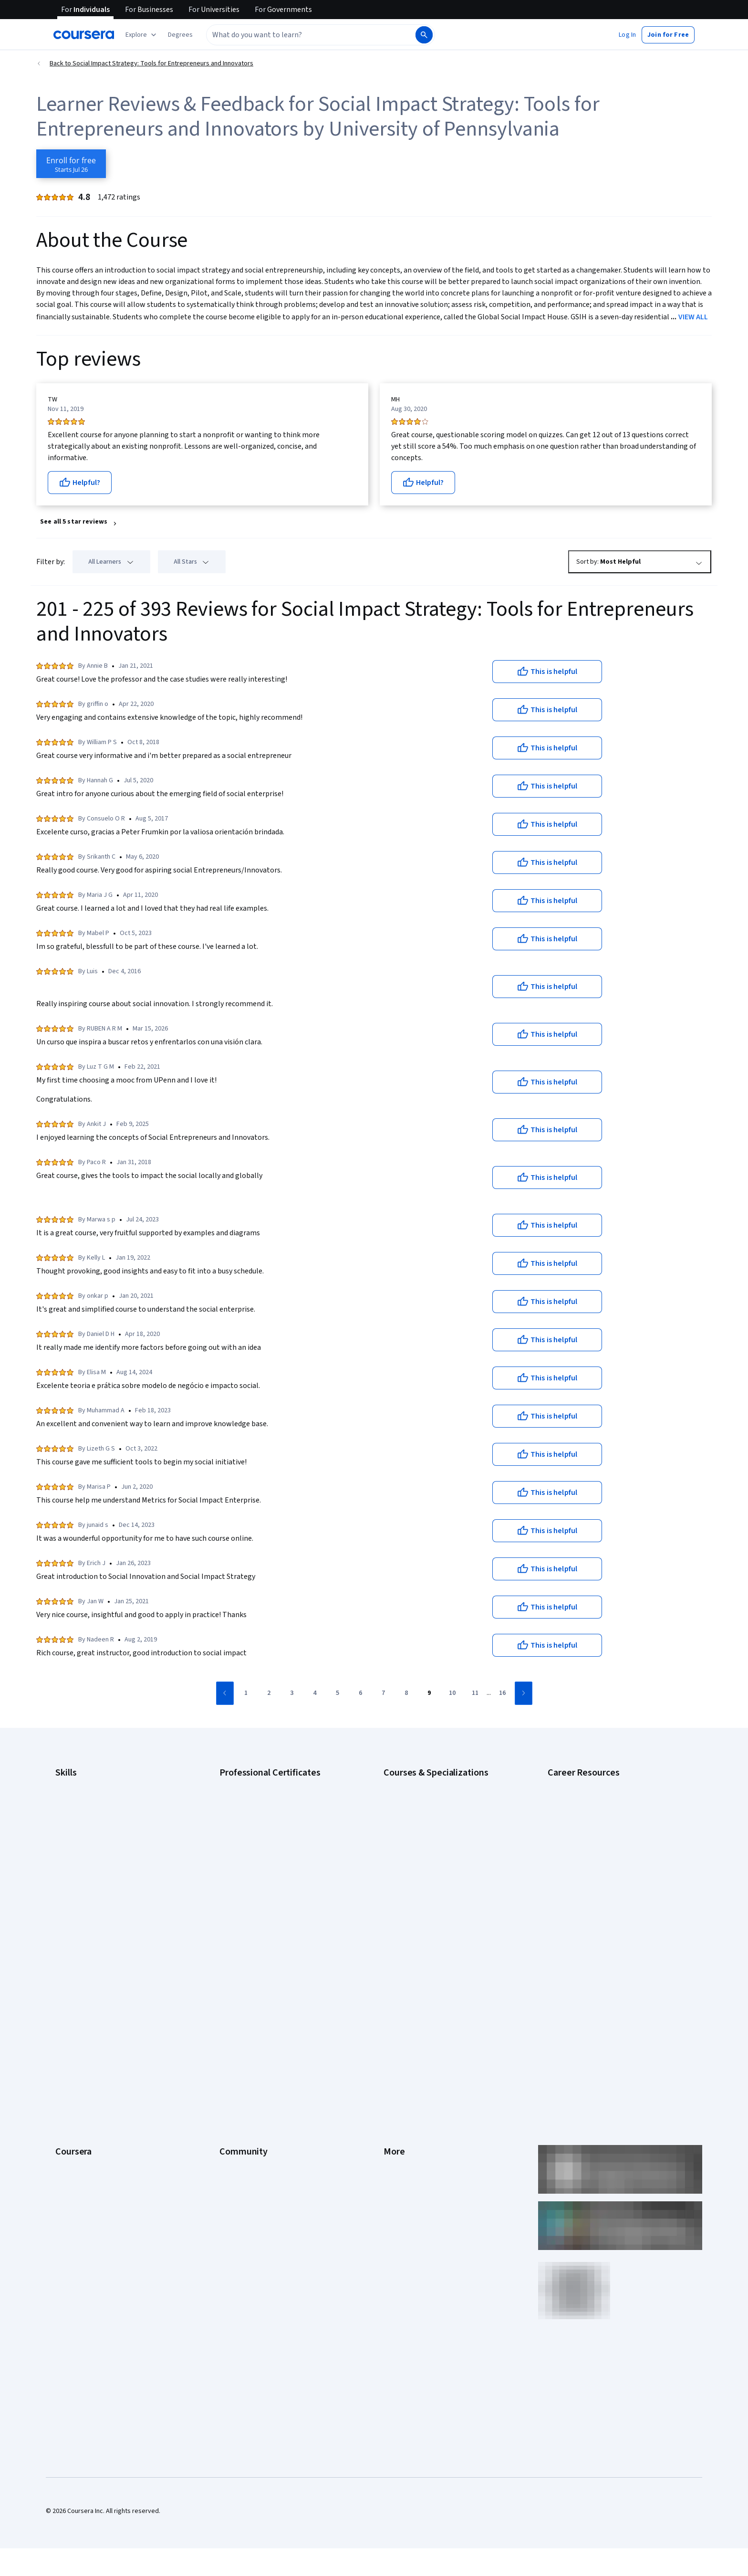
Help (390, 2034)
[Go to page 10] (452, 1693)
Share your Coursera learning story (105, 2192)
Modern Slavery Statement (422, 2120)
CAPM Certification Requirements (595, 1798)
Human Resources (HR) (87, 1856)
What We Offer (75, 1991)
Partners (231, 1991)
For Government (78, 2120)
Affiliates (396, 2106)
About (64, 1977)
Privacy (394, 2020)
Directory (397, 2091)
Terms (393, 2005)
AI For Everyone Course (417, 1813)
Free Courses (74, 2177)
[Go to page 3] (292, 1693)
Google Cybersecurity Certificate (266, 1798)
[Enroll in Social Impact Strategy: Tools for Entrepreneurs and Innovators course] (71, 163)
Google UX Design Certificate (260, 1856)
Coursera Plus (75, 2048)
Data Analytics (75, 1827)
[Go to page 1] (246, 1693)
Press (392, 1977)
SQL (61, 1913)
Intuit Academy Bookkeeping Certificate (276, 1913)
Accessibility (402, 2048)
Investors (397, 1991)
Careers (66, 2020)
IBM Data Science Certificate (259, 1898)
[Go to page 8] (406, 1693)
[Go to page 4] (314, 1693)
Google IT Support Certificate (261, 1827)
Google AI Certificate (249, 1784)
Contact (395, 2063)
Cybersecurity (75, 1813)
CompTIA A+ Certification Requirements (604, 1813)
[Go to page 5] (337, 1693)
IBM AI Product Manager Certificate (269, 1884)
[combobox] (310, 34)
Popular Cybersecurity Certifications (600, 1913)
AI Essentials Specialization (422, 1784)
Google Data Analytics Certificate (266, 1813)
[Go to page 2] (269, 1693)
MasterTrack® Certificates (92, 2077)
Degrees (67, 2091)
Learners (232, 1977)
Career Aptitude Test (578, 1784)
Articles (394, 2077)
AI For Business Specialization (426, 1798)
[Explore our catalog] (142, 34)
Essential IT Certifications (584, 1841)
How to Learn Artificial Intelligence (596, 1884)
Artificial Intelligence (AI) (89, 1798)
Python (65, 1898)
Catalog (66, 2034)
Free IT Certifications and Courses (596, 1856)
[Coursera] (83, 34)
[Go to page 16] (502, 1693)
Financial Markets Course (419, 1870)
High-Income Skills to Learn (586, 1870)
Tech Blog (233, 2048)
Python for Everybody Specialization (436, 1913)
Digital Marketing (79, 1841)
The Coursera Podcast (251, 2034)
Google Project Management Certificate (276, 1841)
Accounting (71, 1784)
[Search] (424, 34)
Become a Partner (80, 2149)
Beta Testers (238, 2005)
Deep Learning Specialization (425, 1841)
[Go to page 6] (360, 1693)
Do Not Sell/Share (409, 2134)
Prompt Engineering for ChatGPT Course (441, 1898)
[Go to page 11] (475, 1693)
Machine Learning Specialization (429, 1884)
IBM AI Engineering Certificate (261, 1870)
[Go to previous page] (225, 1693)
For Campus (72, 2134)
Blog (225, 2020)
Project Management (85, 1884)
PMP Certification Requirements (593, 1898)
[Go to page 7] (383, 1693)
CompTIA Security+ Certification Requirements (614, 1827)
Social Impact (74, 2163)
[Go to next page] (523, 1693)
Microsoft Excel (76, 1870)
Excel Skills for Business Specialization (438, 1856)
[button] (180, 34)
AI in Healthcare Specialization (426, 1827)
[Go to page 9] (429, 1693)
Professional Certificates (91, 2063)
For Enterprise (75, 2106)
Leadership (71, 2005)
